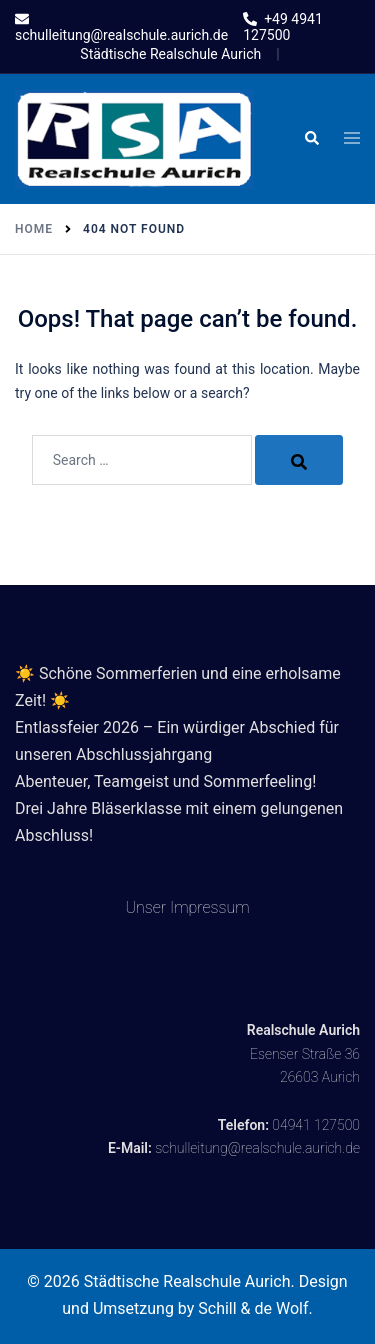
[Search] (299, 460)
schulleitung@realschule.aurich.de (257, 1148)
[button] (311, 139)
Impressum (210, 907)
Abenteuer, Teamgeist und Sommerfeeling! (165, 781)
